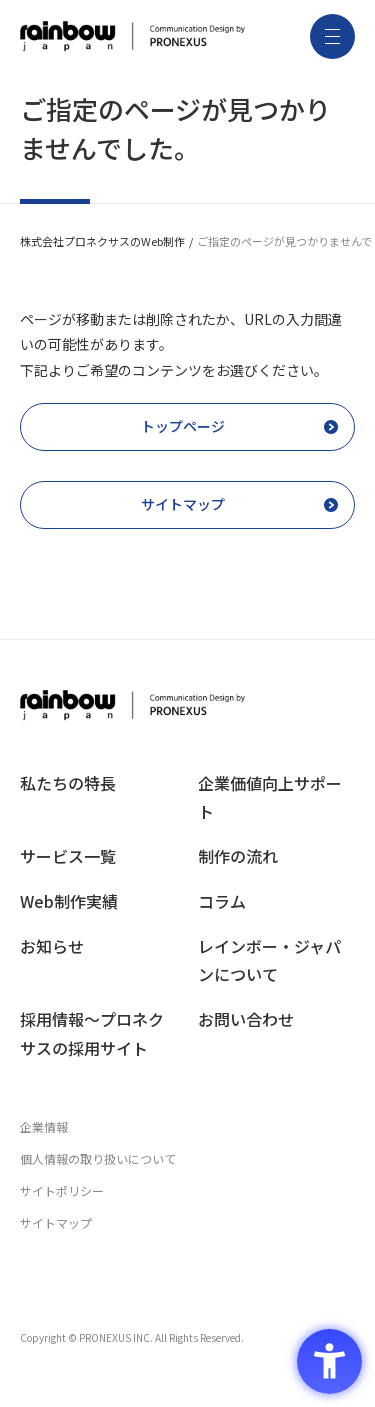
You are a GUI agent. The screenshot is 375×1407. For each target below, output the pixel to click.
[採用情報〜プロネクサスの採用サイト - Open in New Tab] (99, 1034)
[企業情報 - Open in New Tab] (187, 1127)
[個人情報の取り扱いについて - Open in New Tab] (187, 1159)
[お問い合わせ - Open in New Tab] (277, 1019)
